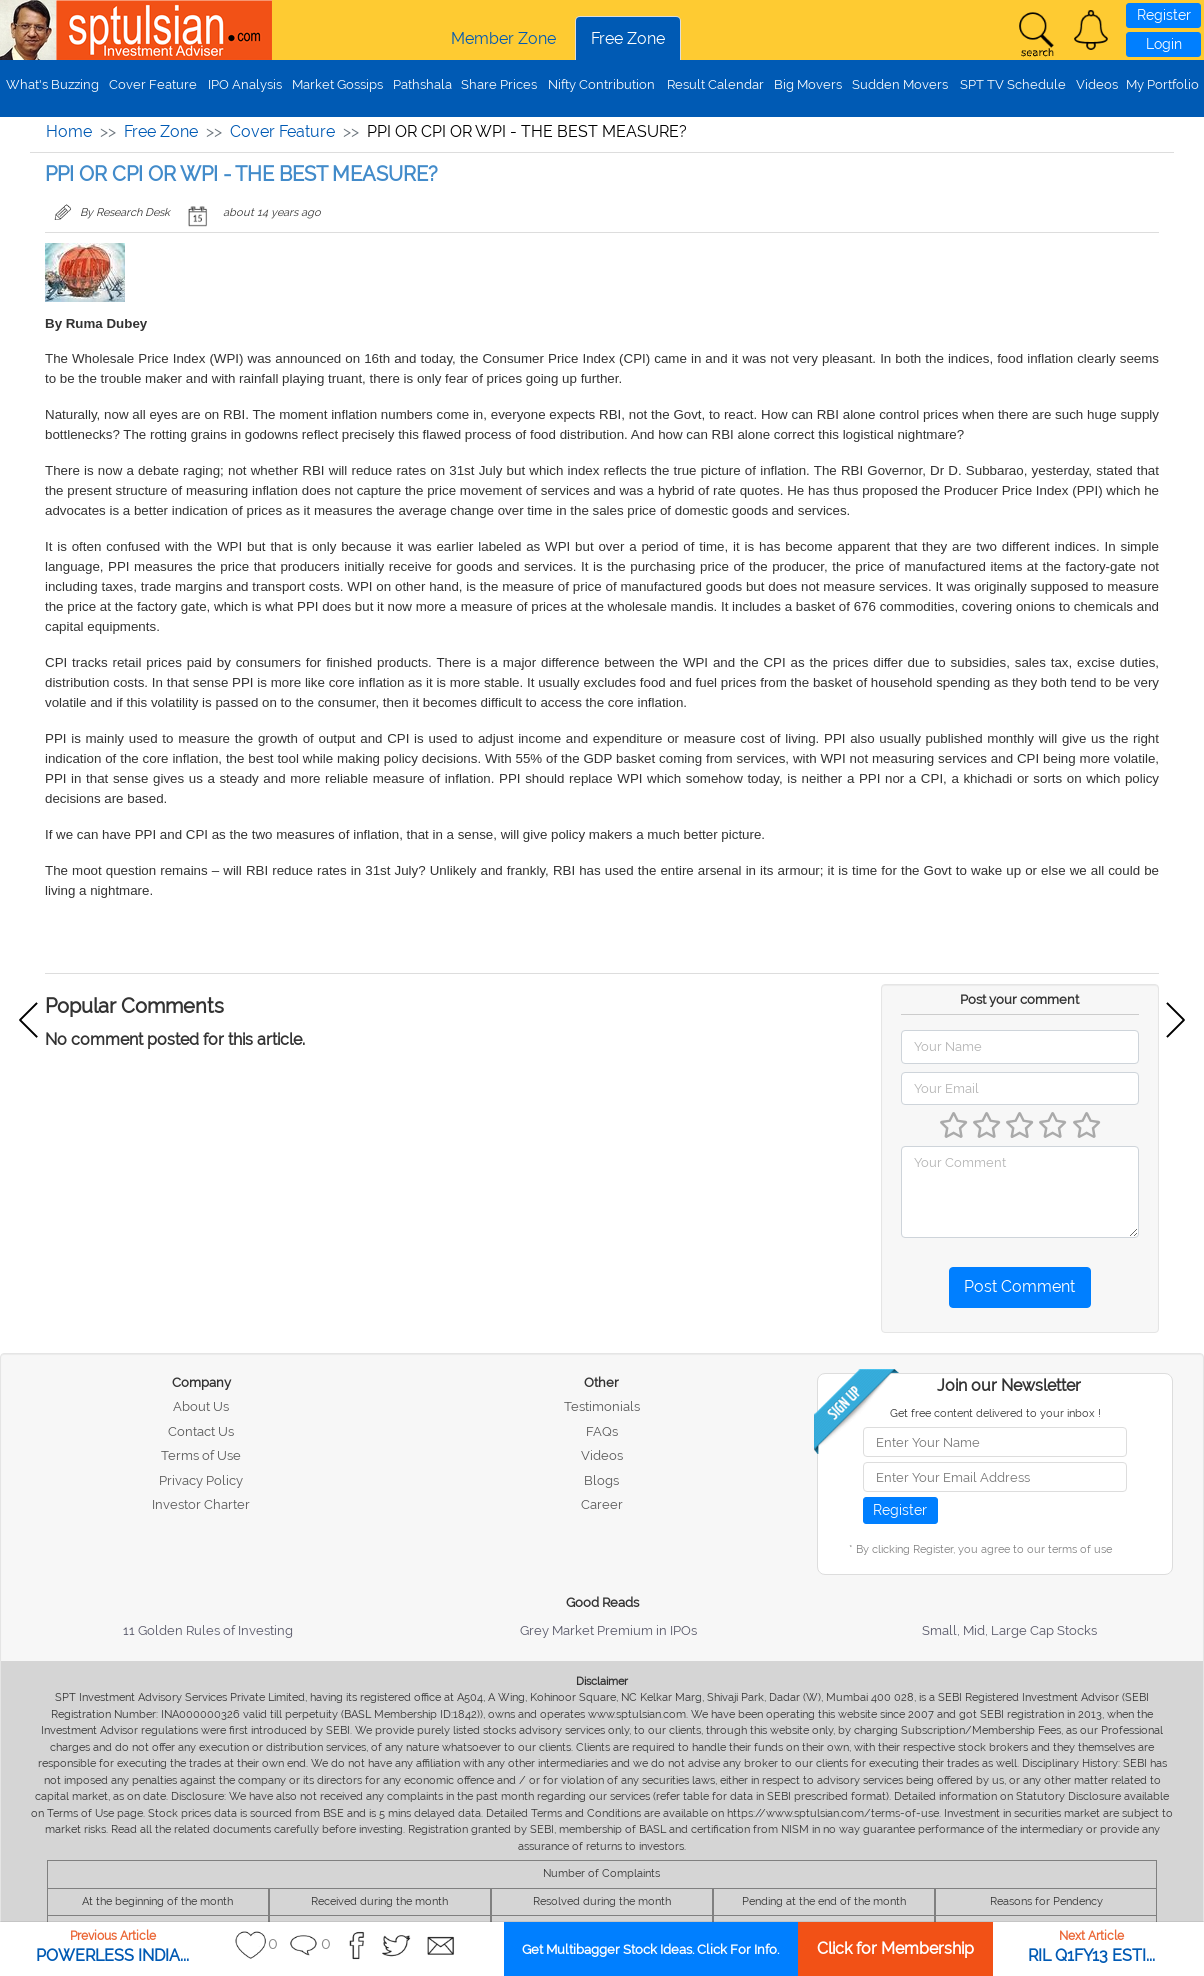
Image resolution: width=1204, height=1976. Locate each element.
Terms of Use (201, 1455)
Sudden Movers (900, 84)
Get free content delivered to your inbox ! (995, 1413)
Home (69, 131)
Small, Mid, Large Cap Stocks (1009, 1630)
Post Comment (1019, 1286)
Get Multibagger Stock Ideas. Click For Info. (650, 1949)
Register (1164, 15)
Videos (1097, 84)
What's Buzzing (52, 84)
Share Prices (499, 84)
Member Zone (503, 38)
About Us (201, 1406)
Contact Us (201, 1431)
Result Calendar (715, 84)
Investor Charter (201, 1504)
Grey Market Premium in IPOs (608, 1630)
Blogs (601, 1480)
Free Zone (628, 38)
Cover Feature (153, 84)
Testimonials (602, 1406)
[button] (1091, 30)
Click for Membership (895, 1948)
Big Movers (808, 84)
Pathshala (422, 84)
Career (602, 1504)
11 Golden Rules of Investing (208, 1630)
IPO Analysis (245, 84)
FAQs (602, 1431)
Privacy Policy (201, 1480)
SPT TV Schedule (1013, 84)
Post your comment (1019, 999)
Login (1164, 44)
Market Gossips (337, 84)
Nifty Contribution (601, 84)
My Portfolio (1162, 84)
